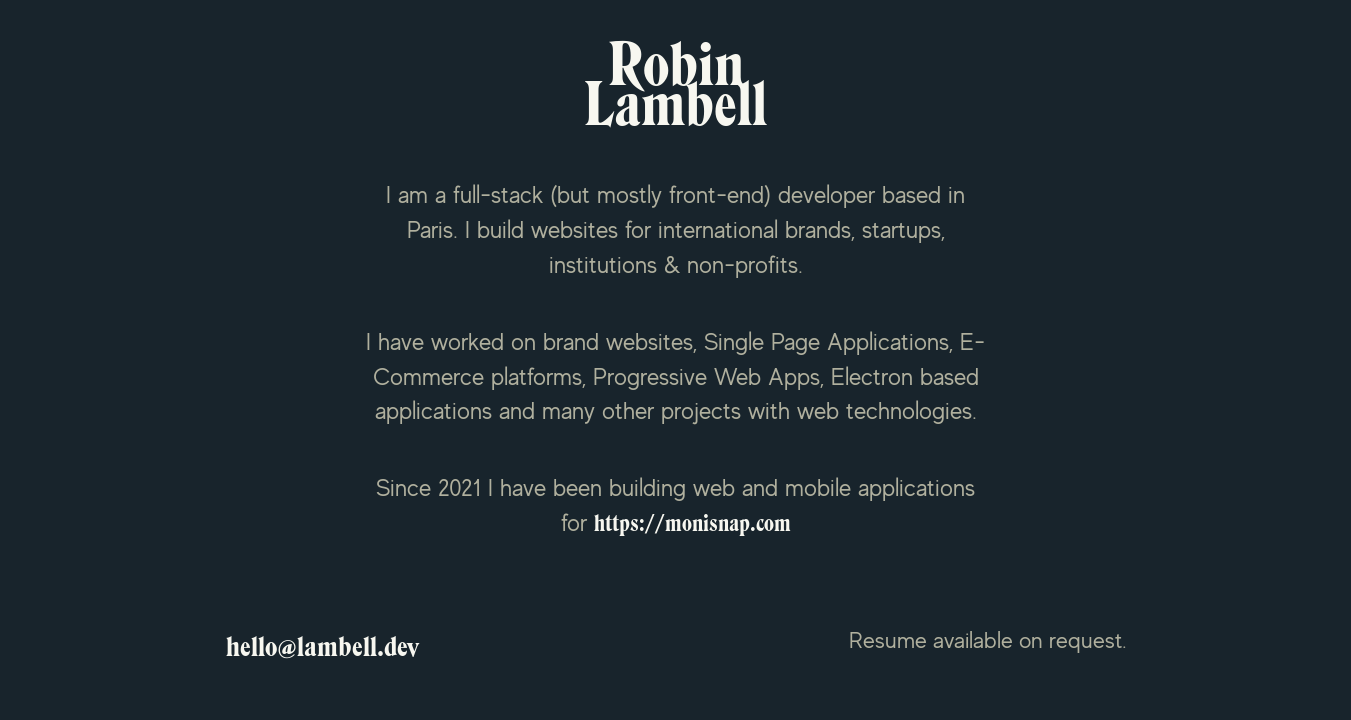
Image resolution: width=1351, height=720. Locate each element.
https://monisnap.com (692, 524)
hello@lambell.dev (322, 647)
